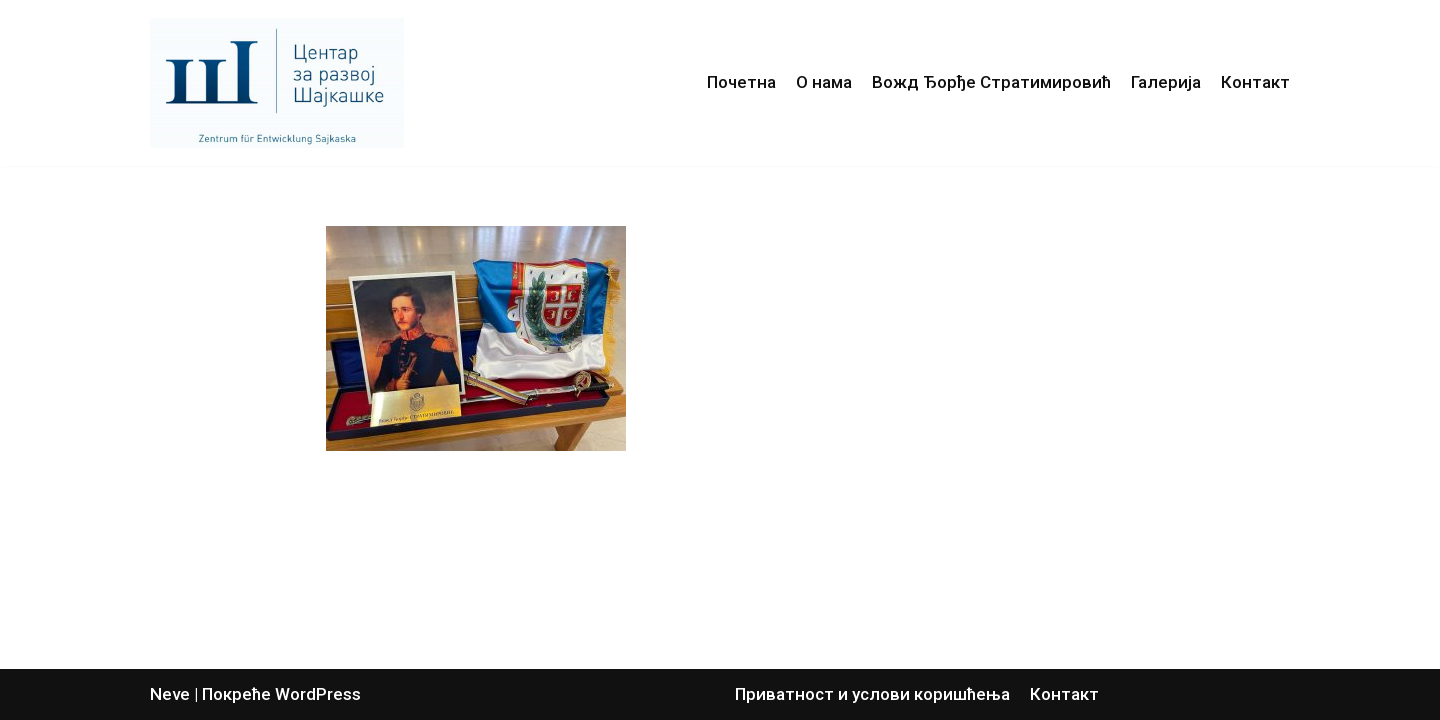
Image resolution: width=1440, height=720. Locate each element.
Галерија (1166, 82)
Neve (170, 694)
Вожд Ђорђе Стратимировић (991, 82)
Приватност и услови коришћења (872, 694)
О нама (824, 82)
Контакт (1255, 82)
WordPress (318, 694)
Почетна (741, 82)
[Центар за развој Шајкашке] (282, 83)
